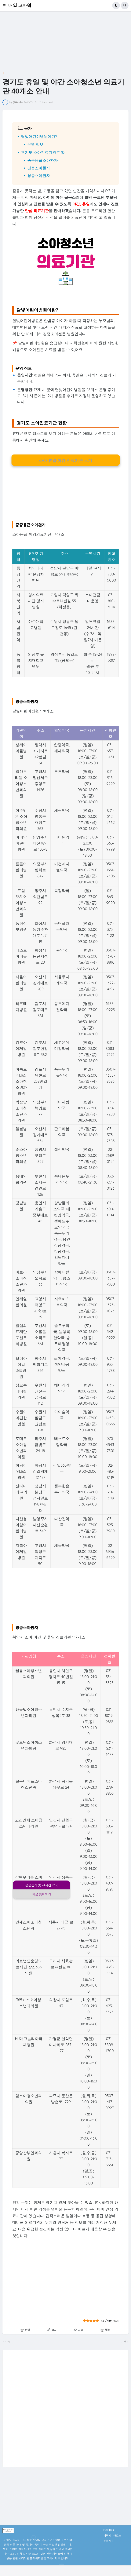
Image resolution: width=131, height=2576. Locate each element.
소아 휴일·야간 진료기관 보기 (65, 460)
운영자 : (108, 2540)
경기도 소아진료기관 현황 (43, 152)
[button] (5, 5)
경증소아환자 (38, 168)
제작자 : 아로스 (112, 2535)
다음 (7, 2341)
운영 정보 (35, 144)
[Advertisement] (65, 43)
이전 (123, 2341)
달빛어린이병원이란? (39, 136)
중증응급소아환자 (42, 160)
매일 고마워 (19, 5)
